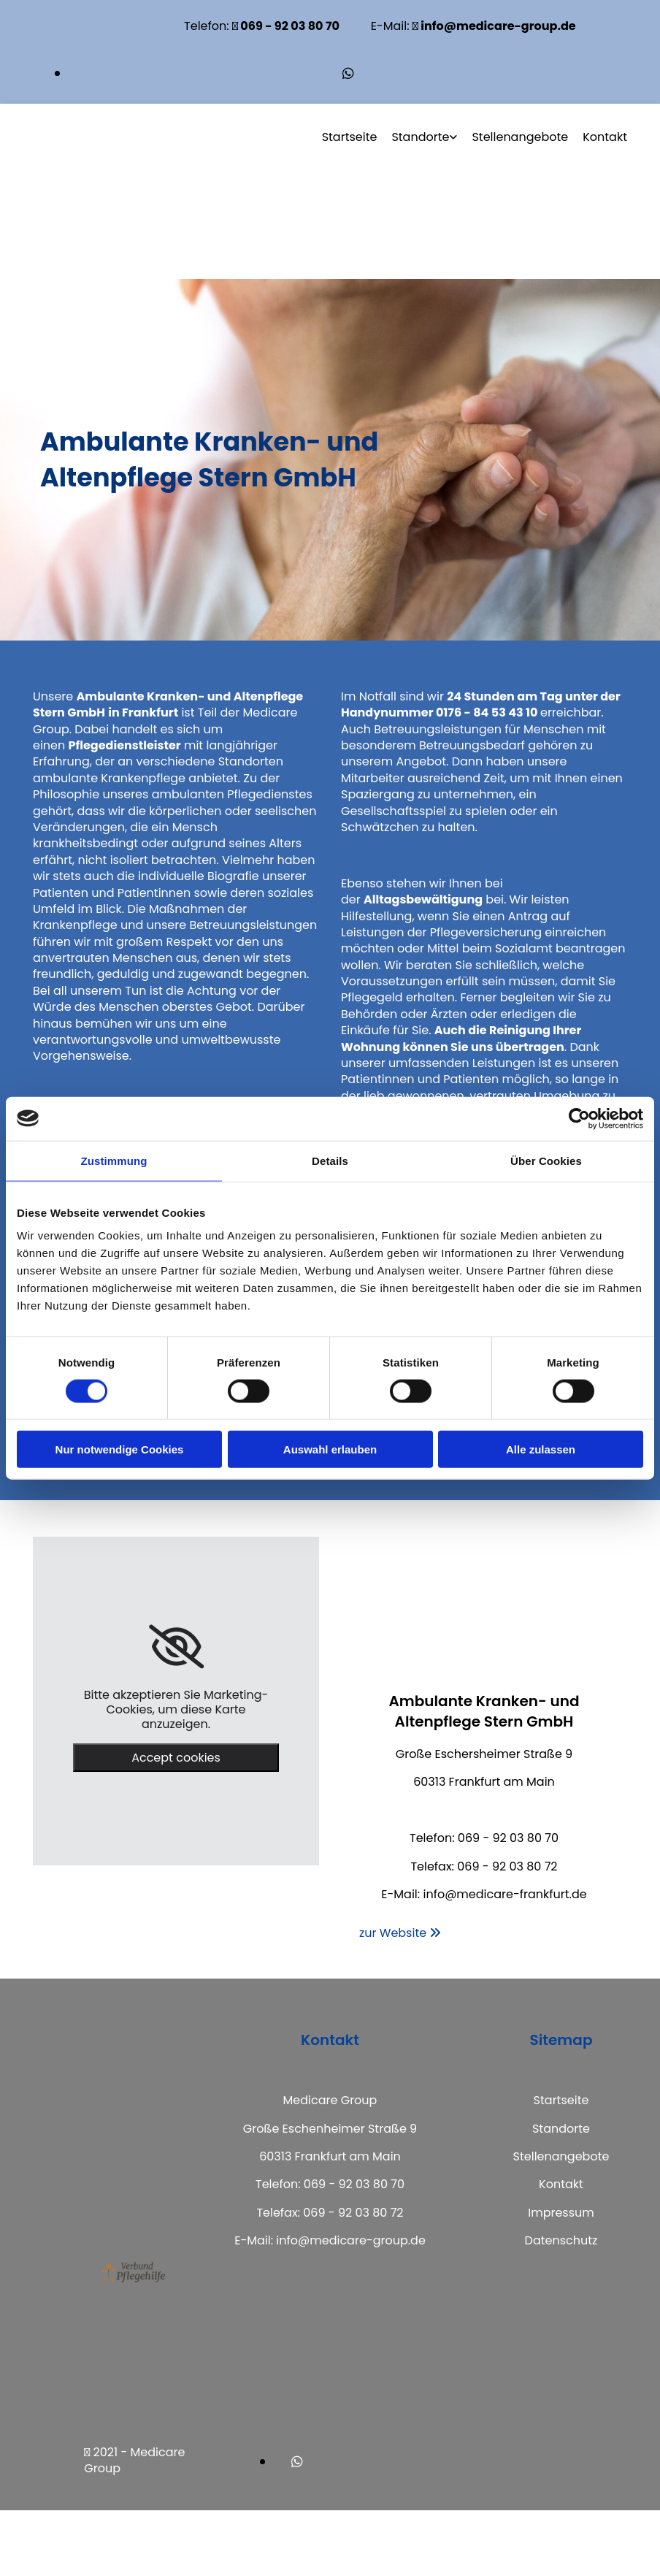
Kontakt (605, 137)
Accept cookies (175, 1757)
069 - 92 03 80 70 (508, 1838)
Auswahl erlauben (330, 1449)
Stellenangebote (520, 137)
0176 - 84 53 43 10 (487, 712)
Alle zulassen (540, 1449)
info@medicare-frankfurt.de (504, 1894)
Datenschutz (561, 2240)
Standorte (420, 137)
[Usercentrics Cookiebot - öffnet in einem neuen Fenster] (579, 1118)
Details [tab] (330, 1160)
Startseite (349, 137)
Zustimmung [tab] (114, 1160)
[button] (400, 1933)
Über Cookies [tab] (546, 1160)
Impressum (561, 2212)
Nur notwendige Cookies (119, 1449)
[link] (176, 1647)
